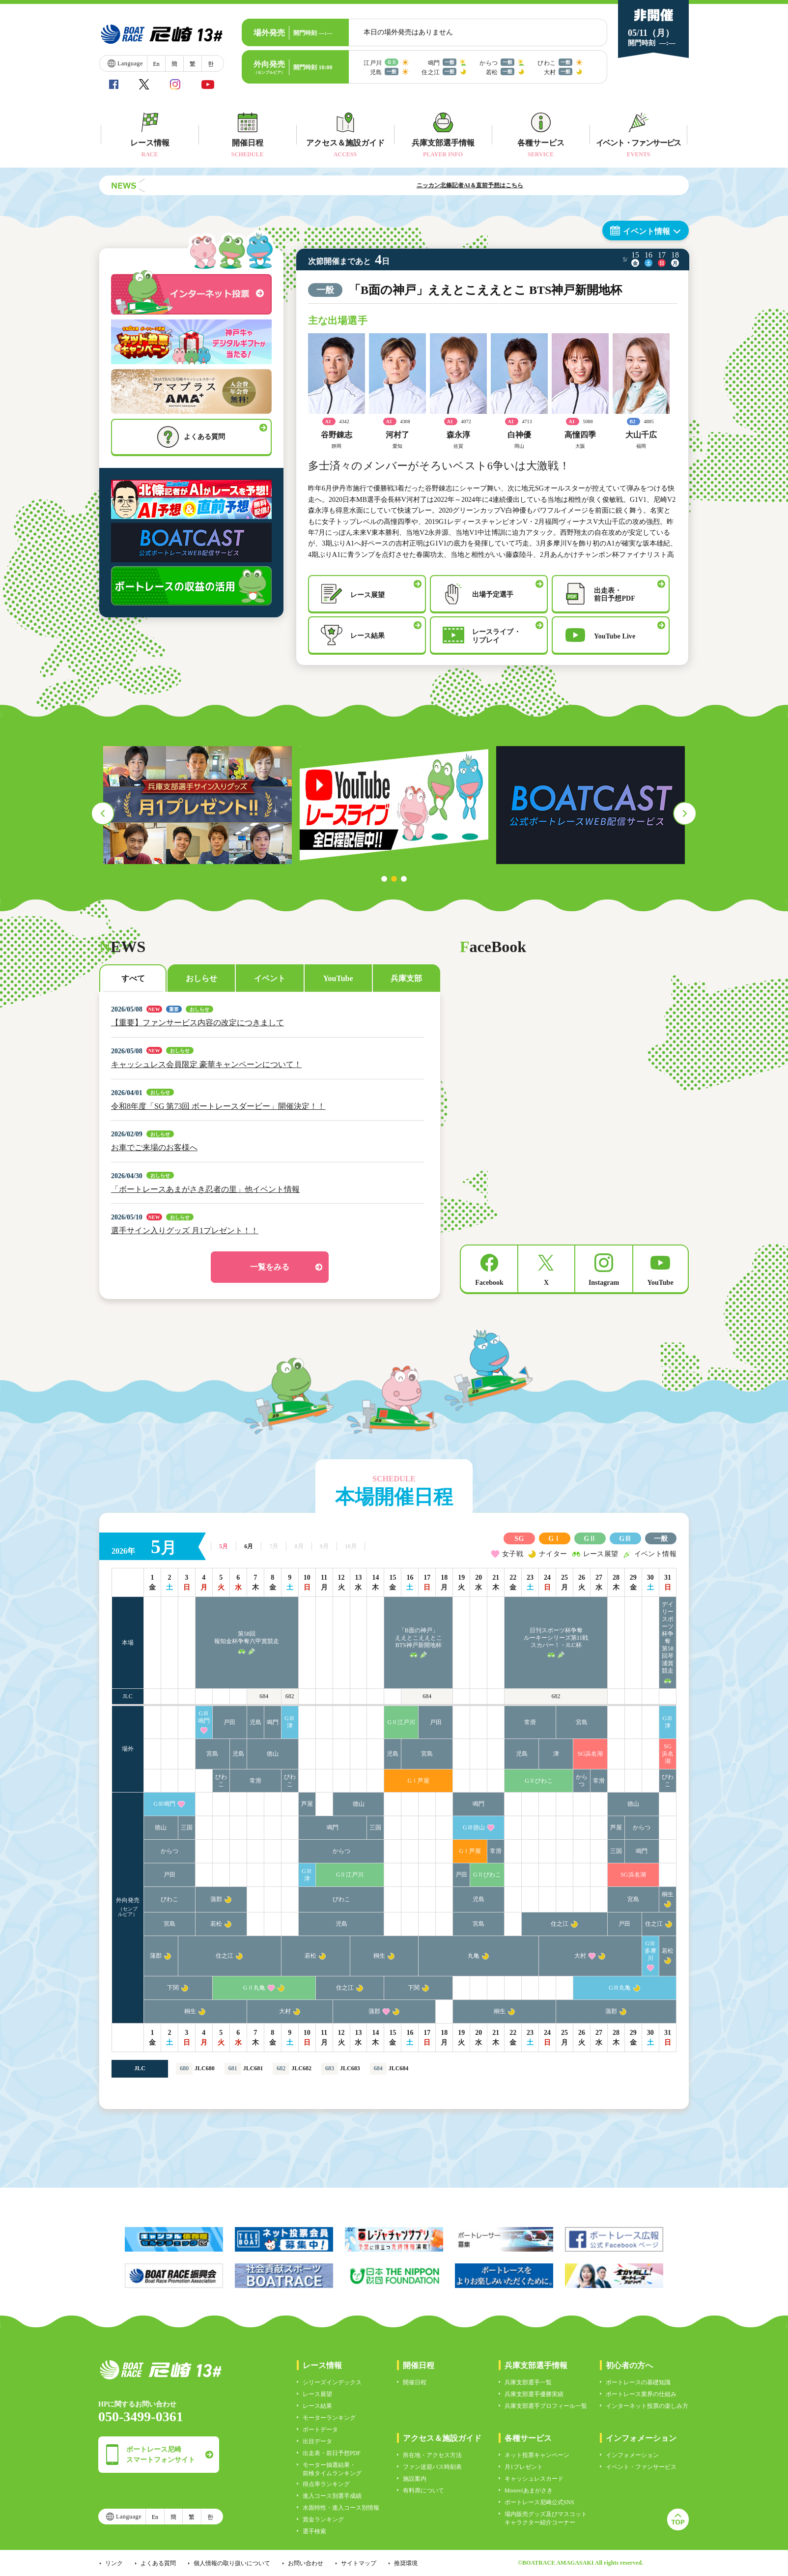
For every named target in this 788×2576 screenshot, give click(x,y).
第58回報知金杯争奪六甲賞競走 (246, 1637)
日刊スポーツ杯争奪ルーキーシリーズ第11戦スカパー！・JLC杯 (556, 1638)
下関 (173, 1987)
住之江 (559, 1923)
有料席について (423, 2490)
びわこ (221, 1780)
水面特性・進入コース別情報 (341, 2507)
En (156, 63)
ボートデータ (320, 2429)
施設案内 (414, 2478)
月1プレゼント (524, 2466)
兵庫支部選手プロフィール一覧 (546, 2405)
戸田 (229, 1722)
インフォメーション (632, 2455)
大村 (580, 1955)
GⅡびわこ (539, 1780)
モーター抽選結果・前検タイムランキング (332, 2469)
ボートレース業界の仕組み (641, 2394)
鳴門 (273, 1722)
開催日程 (414, 2382)
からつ (582, 1780)
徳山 (273, 1753)
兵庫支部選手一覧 (528, 2382)
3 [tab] (404, 879)
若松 (216, 1923)
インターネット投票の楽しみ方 (647, 2405)
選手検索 (314, 2531)
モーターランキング (329, 2417)
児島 (255, 1722)
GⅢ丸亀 (620, 1987)
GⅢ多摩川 (650, 1951)
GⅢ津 (289, 1722)
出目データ (317, 2441)
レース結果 (317, 2405)
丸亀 (473, 1955)
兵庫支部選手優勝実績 (534, 2394)
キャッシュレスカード (534, 2478)
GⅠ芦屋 (419, 1780)
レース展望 (317, 2394)
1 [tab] (384, 879)
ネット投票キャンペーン (537, 2455)
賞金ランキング (323, 2519)
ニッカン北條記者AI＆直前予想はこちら (525, 185)
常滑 (530, 1722)
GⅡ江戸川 (402, 1722)
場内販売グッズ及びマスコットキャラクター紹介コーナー (546, 2518)
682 (289, 1696)
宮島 (582, 1722)
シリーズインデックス (332, 2382)
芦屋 (307, 1803)
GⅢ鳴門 (204, 1717)
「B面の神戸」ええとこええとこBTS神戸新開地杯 (418, 1638)
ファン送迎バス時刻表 (432, 2466)
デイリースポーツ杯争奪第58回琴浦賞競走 (668, 1637)
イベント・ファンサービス (641, 2466)
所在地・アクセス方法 (432, 2455)
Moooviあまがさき (529, 2490)
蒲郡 (216, 1899)
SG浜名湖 (590, 1753)
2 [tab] (394, 879)
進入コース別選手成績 (332, 2495)
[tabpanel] (197, 805)
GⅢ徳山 (474, 1827)
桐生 (668, 1894)
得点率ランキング (326, 2484)
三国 (187, 1827)
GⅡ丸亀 (254, 1987)
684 (263, 1696)
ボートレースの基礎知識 (638, 2382)
